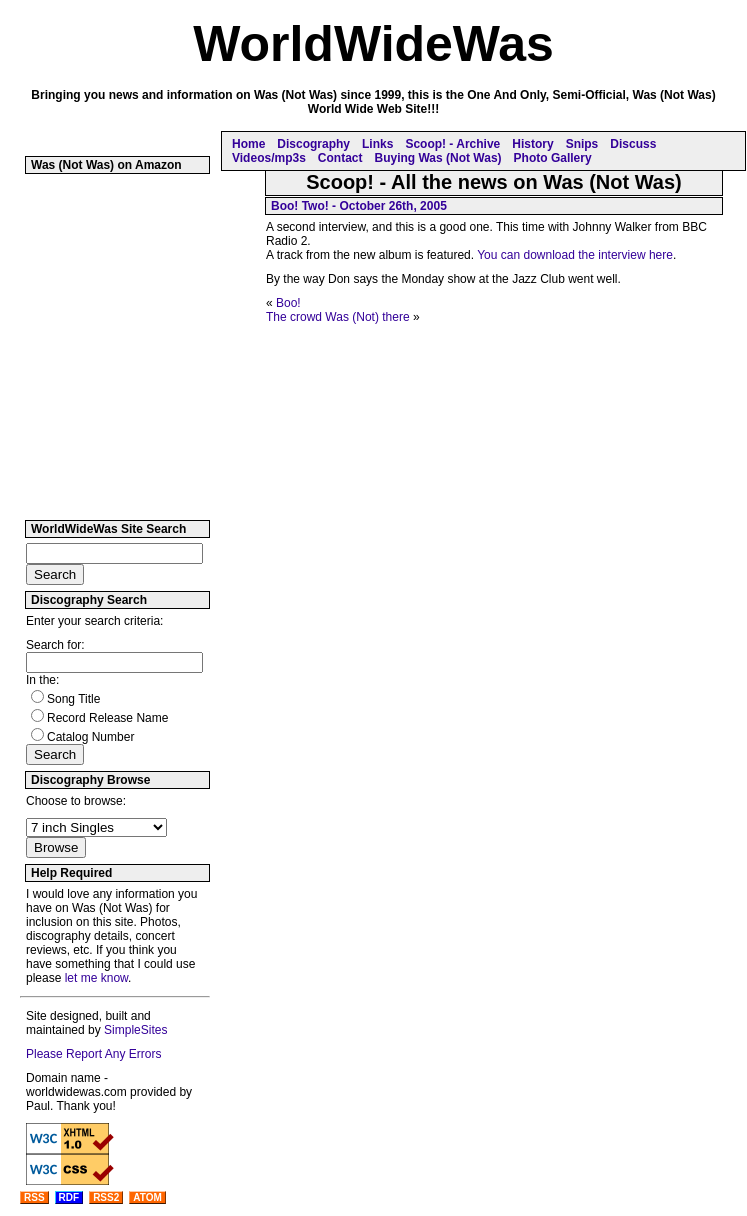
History (532, 144)
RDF (69, 1197)
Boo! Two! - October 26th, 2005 (359, 206)
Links (377, 144)
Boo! (288, 303)
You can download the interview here (575, 255)
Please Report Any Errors (93, 1054)
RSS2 (106, 1197)
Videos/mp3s (269, 158)
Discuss (633, 144)
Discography (313, 144)
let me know (96, 978)
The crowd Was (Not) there (338, 317)
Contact (340, 158)
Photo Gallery (553, 158)
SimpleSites (135, 1030)
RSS (34, 1197)
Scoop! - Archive (452, 144)
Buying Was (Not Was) (437, 158)
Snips (582, 144)
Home (248, 144)
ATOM (147, 1197)
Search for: (55, 645)
